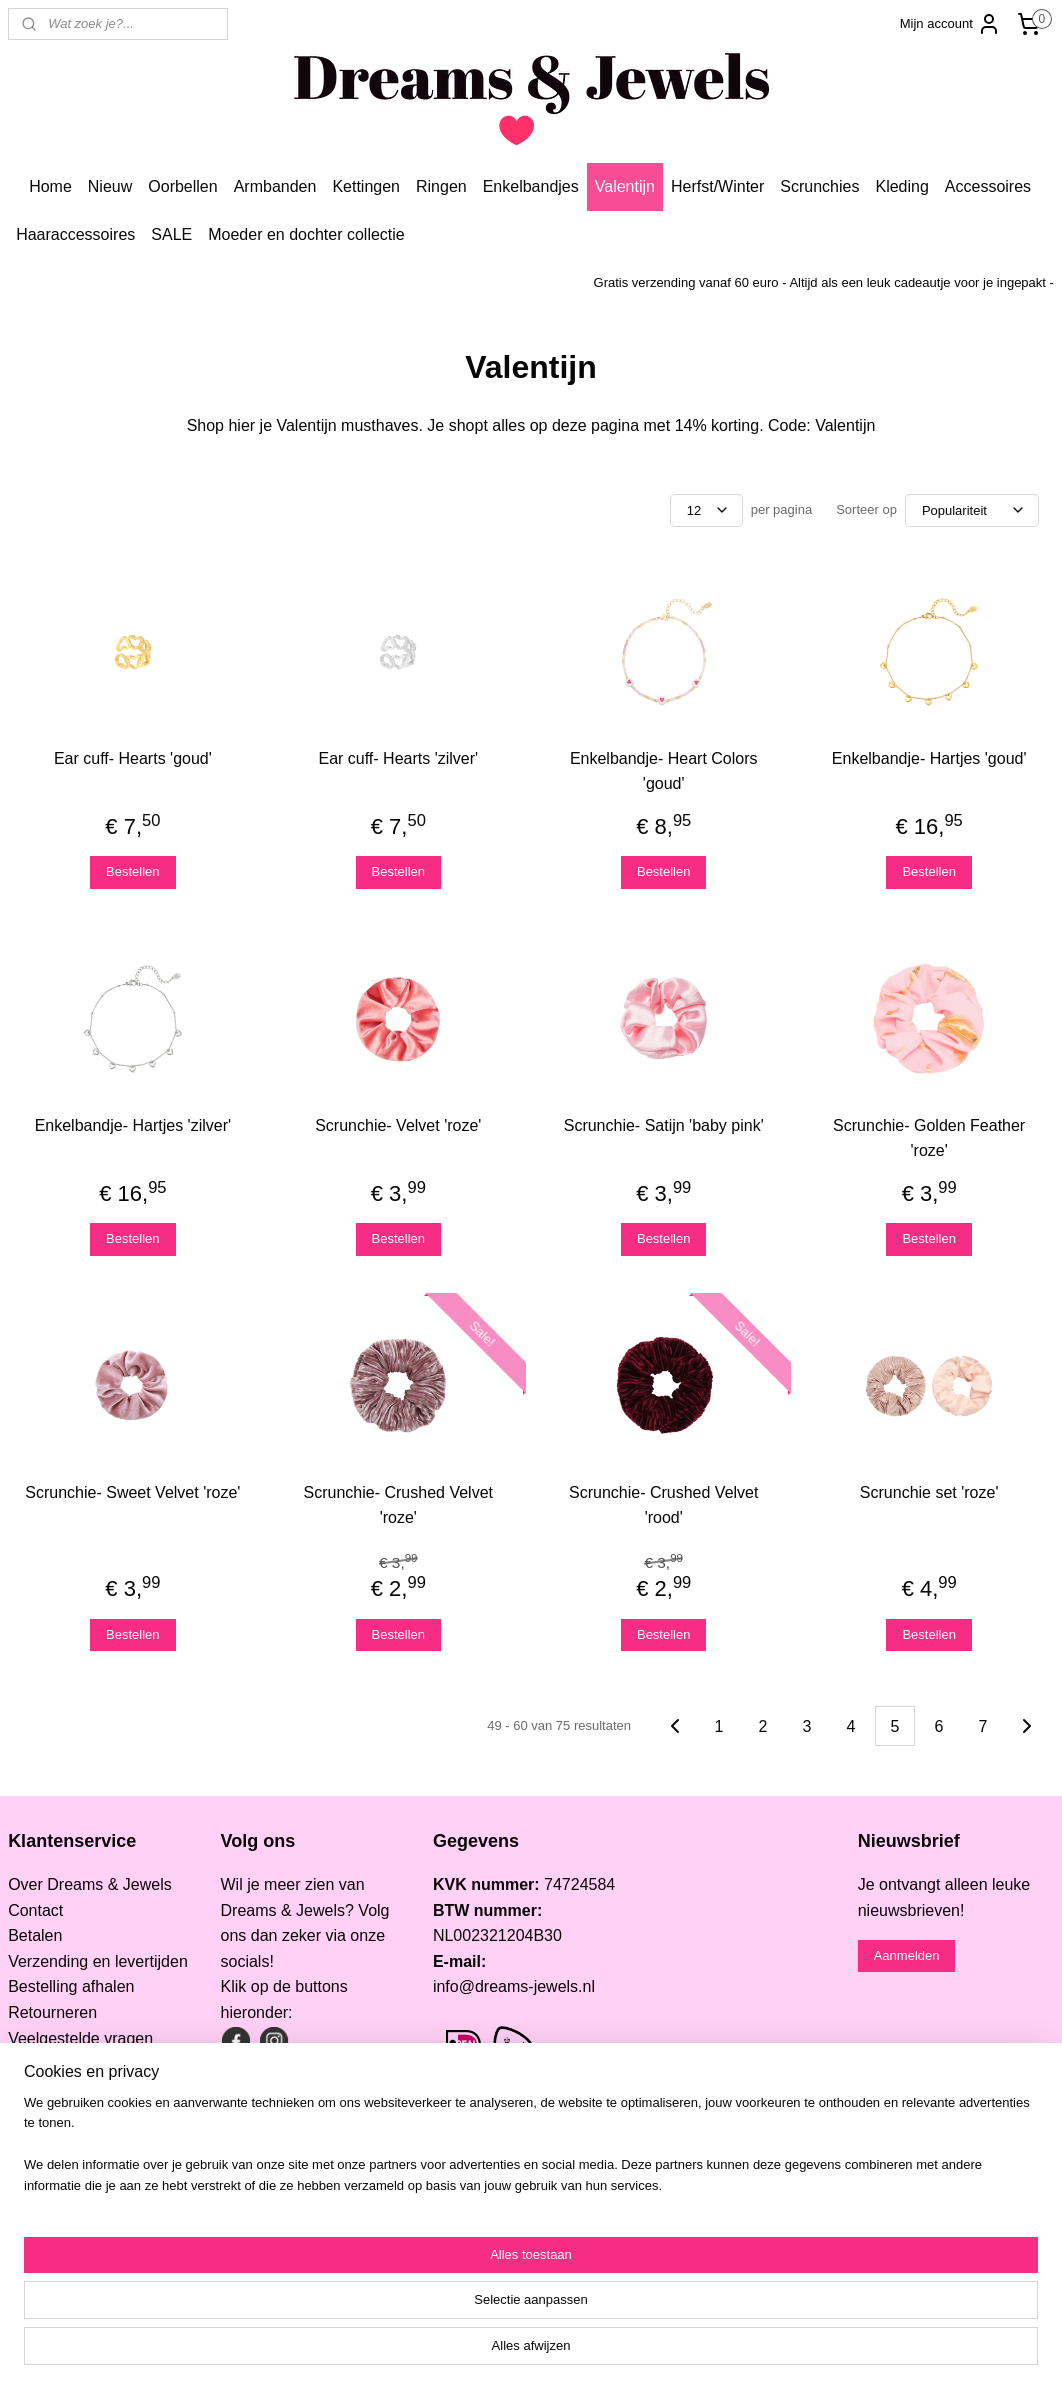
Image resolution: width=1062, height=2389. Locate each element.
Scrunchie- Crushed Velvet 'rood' (663, 1505)
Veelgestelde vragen (80, 2038)
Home (50, 186)
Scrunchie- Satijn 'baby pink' (664, 1125)
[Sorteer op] (972, 510)
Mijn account (950, 24)
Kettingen (366, 186)
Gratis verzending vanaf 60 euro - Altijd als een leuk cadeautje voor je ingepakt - (824, 282)
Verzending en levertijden (98, 1961)
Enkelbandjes (531, 186)
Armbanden (275, 186)
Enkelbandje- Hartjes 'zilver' (133, 1125)
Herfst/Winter (717, 186)
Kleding (901, 186)
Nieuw (110, 186)
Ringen (441, 186)
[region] (399, 2314)
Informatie (43, 2114)
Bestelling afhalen (71, 1986)
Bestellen (132, 871)
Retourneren (52, 2012)
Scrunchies (819, 186)
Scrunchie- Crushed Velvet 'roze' (398, 1505)
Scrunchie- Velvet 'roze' (398, 1125)
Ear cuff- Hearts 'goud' (133, 758)
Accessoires (988, 186)
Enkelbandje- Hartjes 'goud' (929, 758)
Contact (35, 1910)
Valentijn (625, 186)
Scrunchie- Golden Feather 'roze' (929, 1138)
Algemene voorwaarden (92, 2063)
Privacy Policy (58, 2089)
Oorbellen (182, 186)
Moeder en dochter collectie (306, 234)
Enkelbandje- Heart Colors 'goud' (664, 771)
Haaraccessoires (75, 234)
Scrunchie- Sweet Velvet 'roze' (132, 1492)
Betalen (35, 1935)
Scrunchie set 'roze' (929, 1492)
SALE (171, 234)
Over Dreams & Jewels (90, 1884)
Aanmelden (907, 1955)
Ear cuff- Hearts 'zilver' (398, 758)
